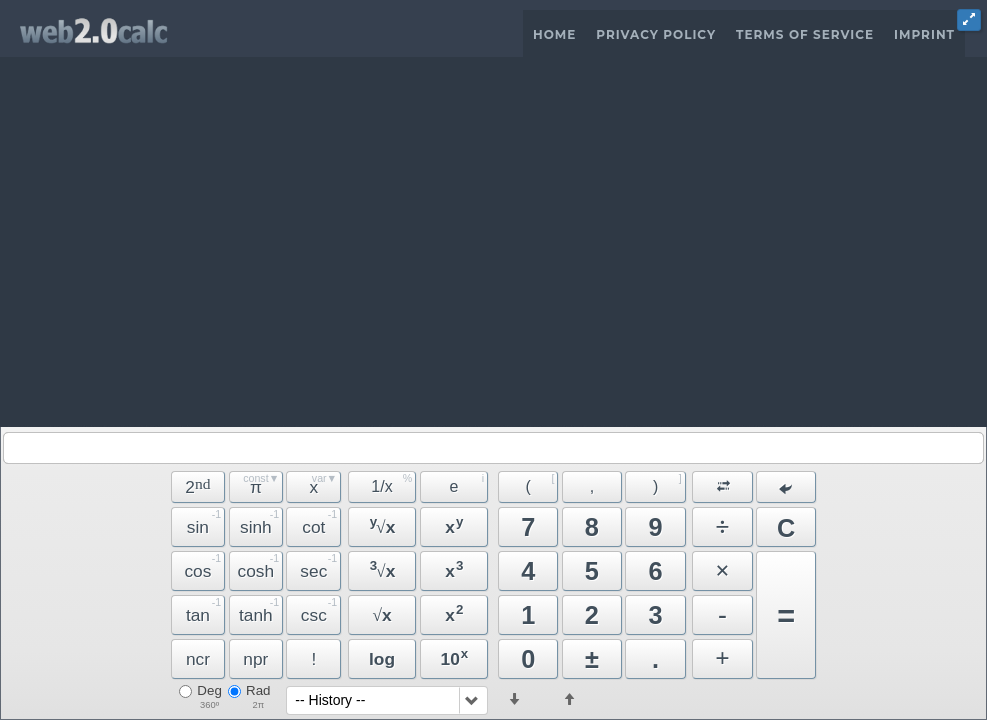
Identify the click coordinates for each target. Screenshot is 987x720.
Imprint (924, 34)
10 (455, 657)
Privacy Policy (656, 34)
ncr (198, 659)
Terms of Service (805, 34)
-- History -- (330, 700)
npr (255, 659)
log (382, 659)
